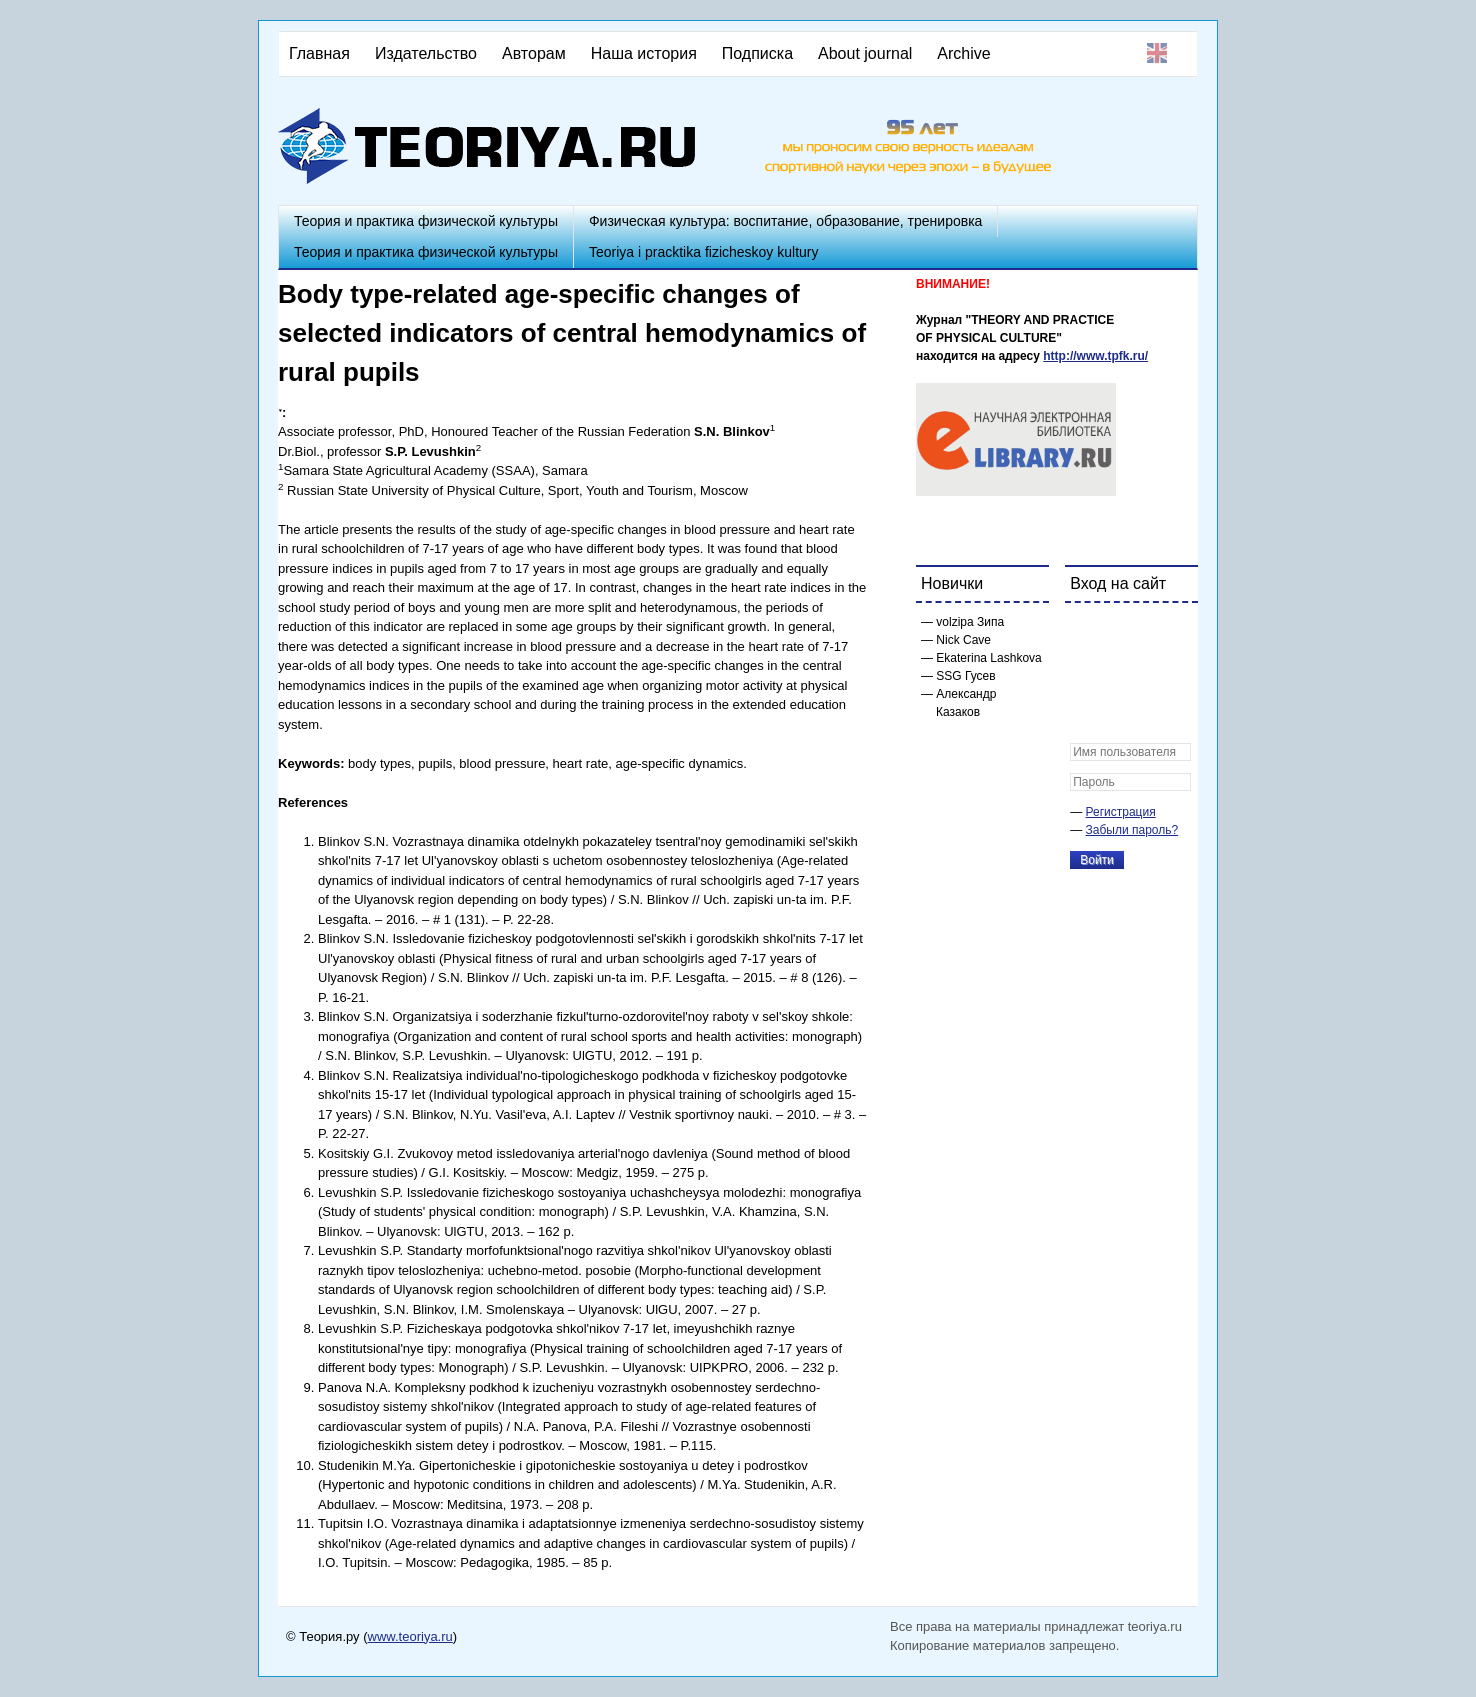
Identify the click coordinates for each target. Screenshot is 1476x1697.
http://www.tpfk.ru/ (1095, 356)
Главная (319, 53)
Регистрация (1121, 812)
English (1157, 53)
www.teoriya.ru (410, 1636)
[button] (1086, 631)
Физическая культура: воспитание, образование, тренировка (785, 221)
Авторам (534, 53)
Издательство (426, 53)
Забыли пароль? (1132, 830)
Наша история (644, 53)
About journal (865, 53)
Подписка (757, 53)
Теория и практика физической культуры (426, 221)
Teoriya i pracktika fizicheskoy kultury (704, 252)
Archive (963, 53)
